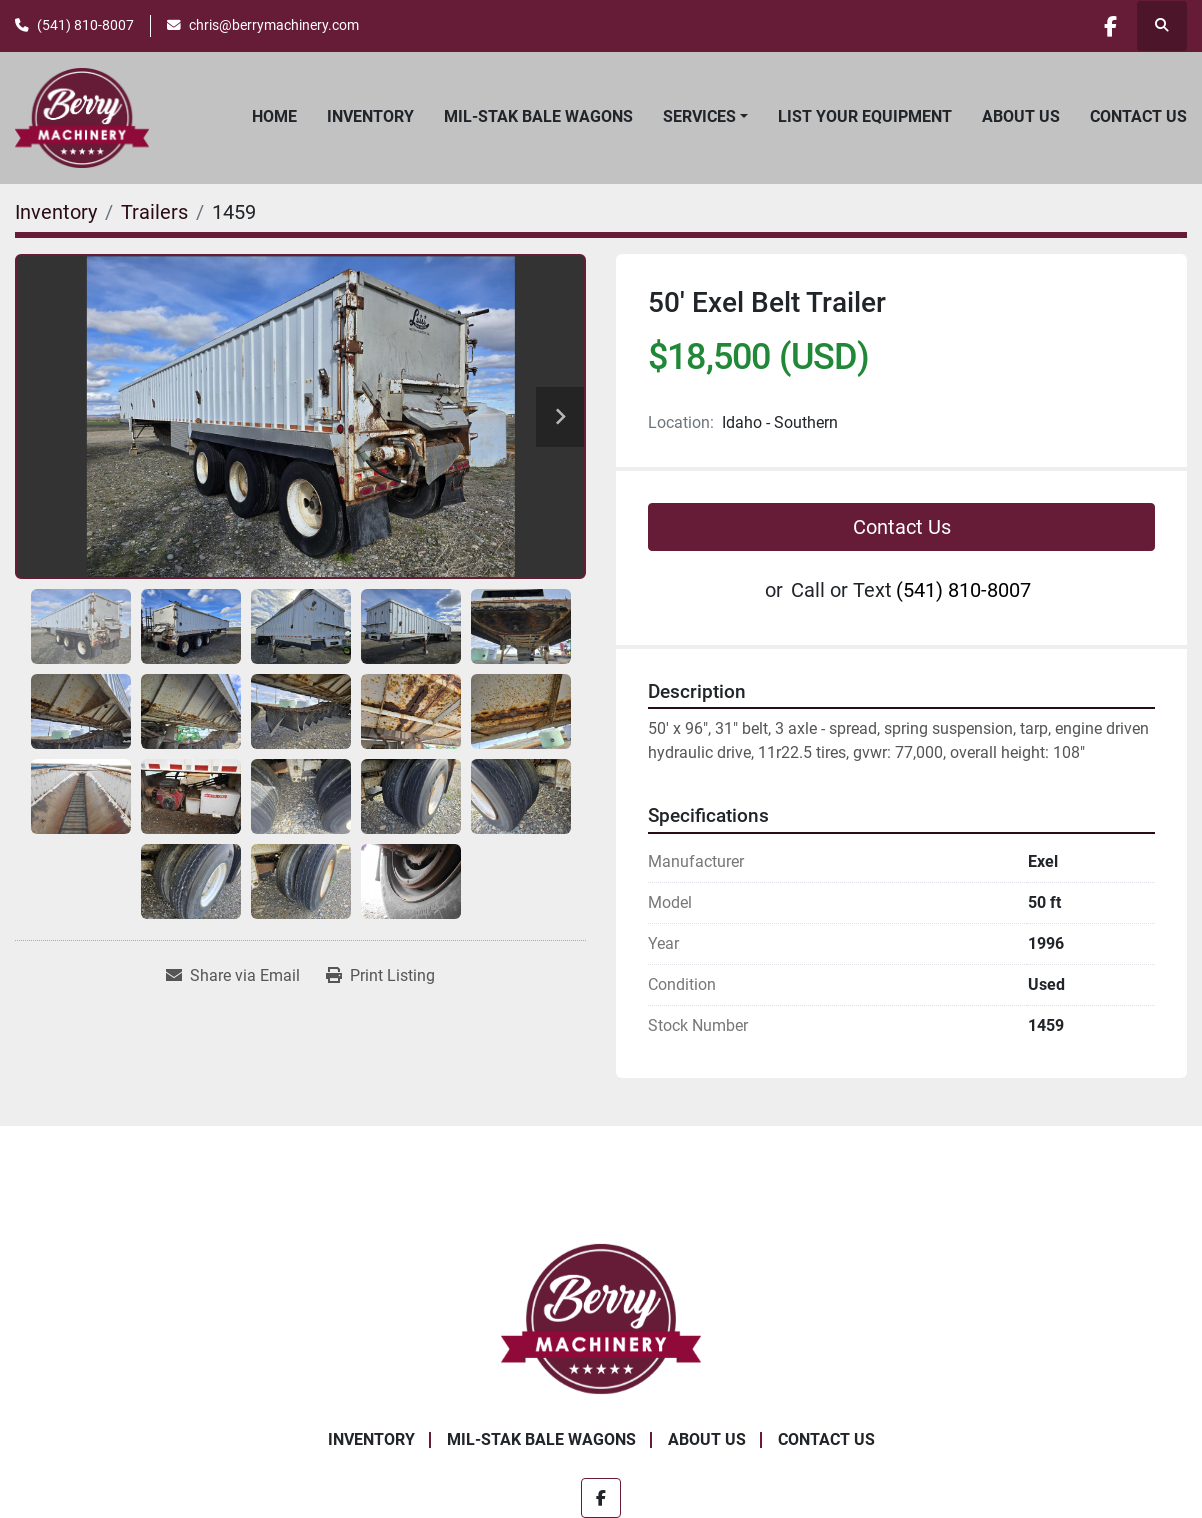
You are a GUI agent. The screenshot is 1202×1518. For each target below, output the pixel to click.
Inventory (370, 116)
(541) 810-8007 (85, 25)
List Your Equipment (865, 116)
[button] (705, 117)
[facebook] (1110, 26)
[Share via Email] (233, 976)
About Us (1021, 116)
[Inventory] (56, 212)
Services (699, 116)
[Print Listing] (380, 976)
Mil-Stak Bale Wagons (538, 116)
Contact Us (1138, 116)
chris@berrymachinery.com (274, 25)
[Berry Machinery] (601, 1317)
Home (274, 116)
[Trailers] (154, 212)
